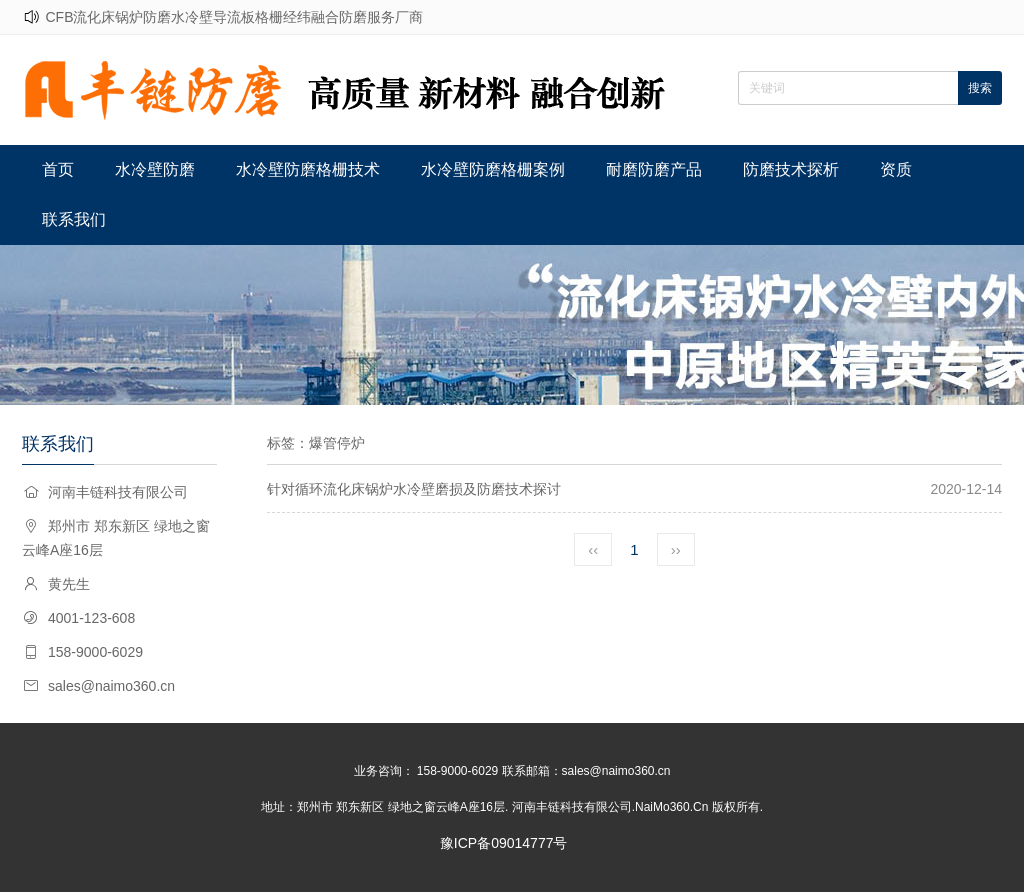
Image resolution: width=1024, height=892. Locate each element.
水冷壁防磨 (155, 169)
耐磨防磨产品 (654, 169)
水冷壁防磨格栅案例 (493, 169)
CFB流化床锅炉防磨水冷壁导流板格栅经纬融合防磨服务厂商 (234, 17)
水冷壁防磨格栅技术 (308, 169)
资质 (896, 169)
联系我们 (74, 219)
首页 (58, 169)
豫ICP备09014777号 (504, 843)
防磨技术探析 (791, 169)
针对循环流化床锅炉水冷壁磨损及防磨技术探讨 (414, 489)
